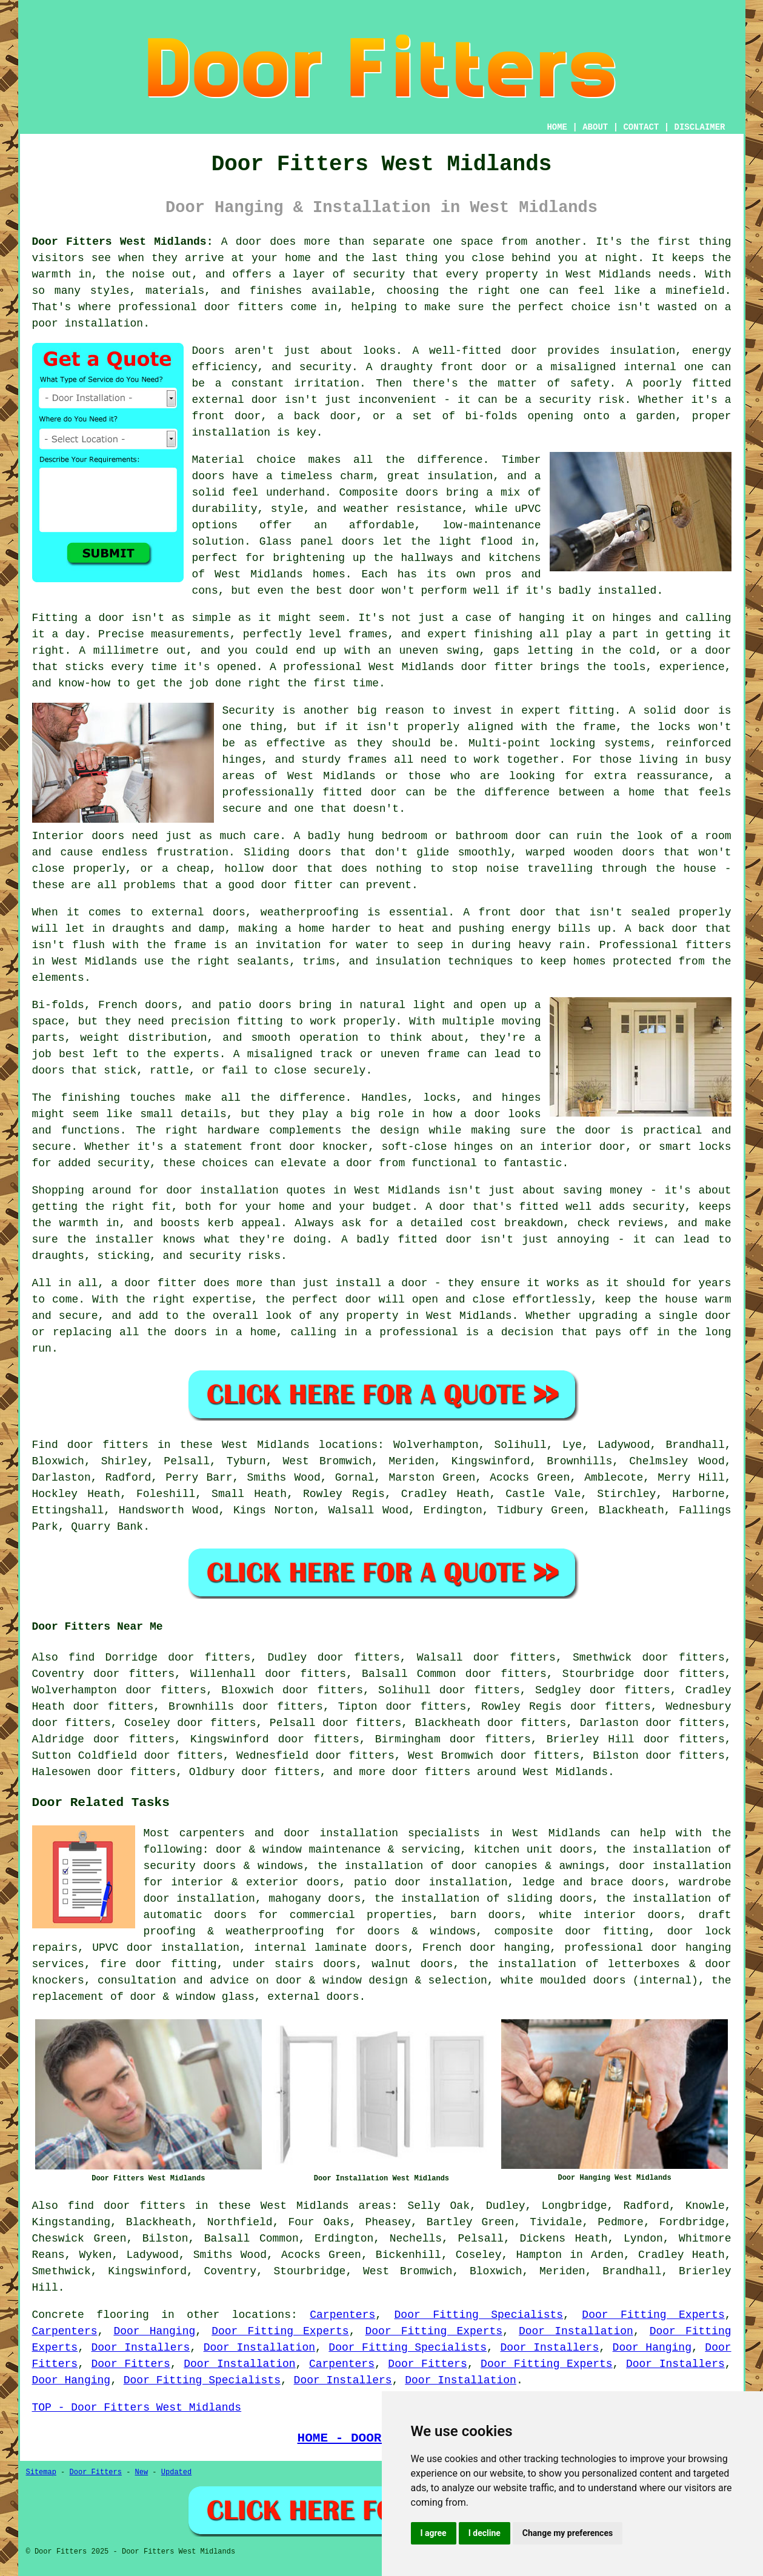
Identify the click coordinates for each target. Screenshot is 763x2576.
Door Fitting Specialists (479, 2315)
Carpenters (342, 2315)
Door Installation (576, 2331)
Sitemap (41, 2472)
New (141, 2472)
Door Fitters (130, 2364)
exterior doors (292, 1882)
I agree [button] (434, 2533)
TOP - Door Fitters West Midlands (137, 2408)
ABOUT (595, 127)
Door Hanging (154, 2331)
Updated (176, 2472)
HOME (557, 127)
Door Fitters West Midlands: (122, 242)
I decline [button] (484, 2533)
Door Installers (140, 2348)
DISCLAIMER (699, 127)
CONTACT (641, 127)
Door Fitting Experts (653, 2315)
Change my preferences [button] (567, 2533)
